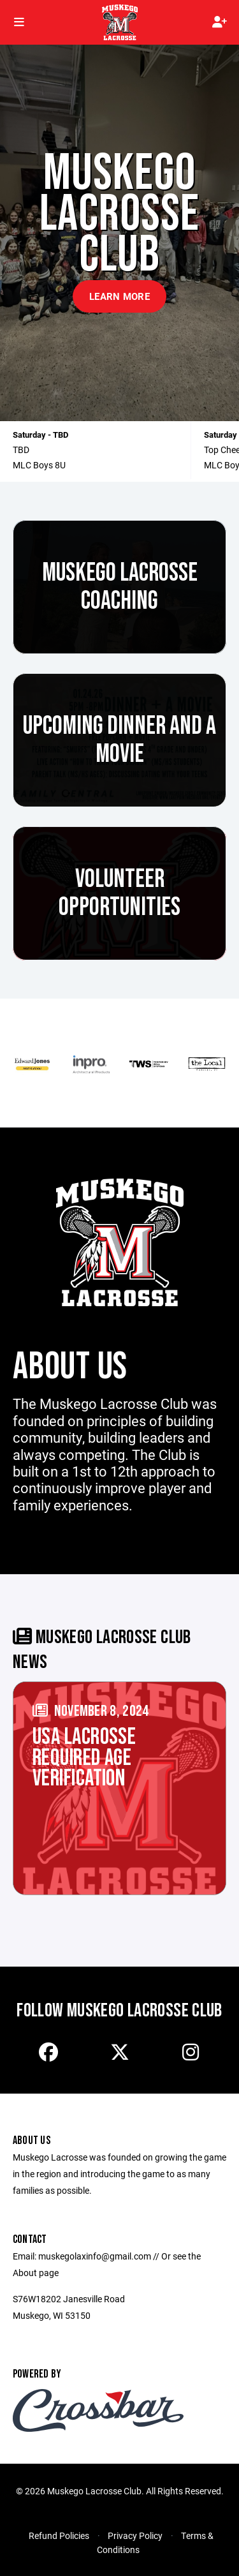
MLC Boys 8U (39, 465)
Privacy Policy (135, 2535)
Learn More (119, 296)
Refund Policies (59, 2535)
